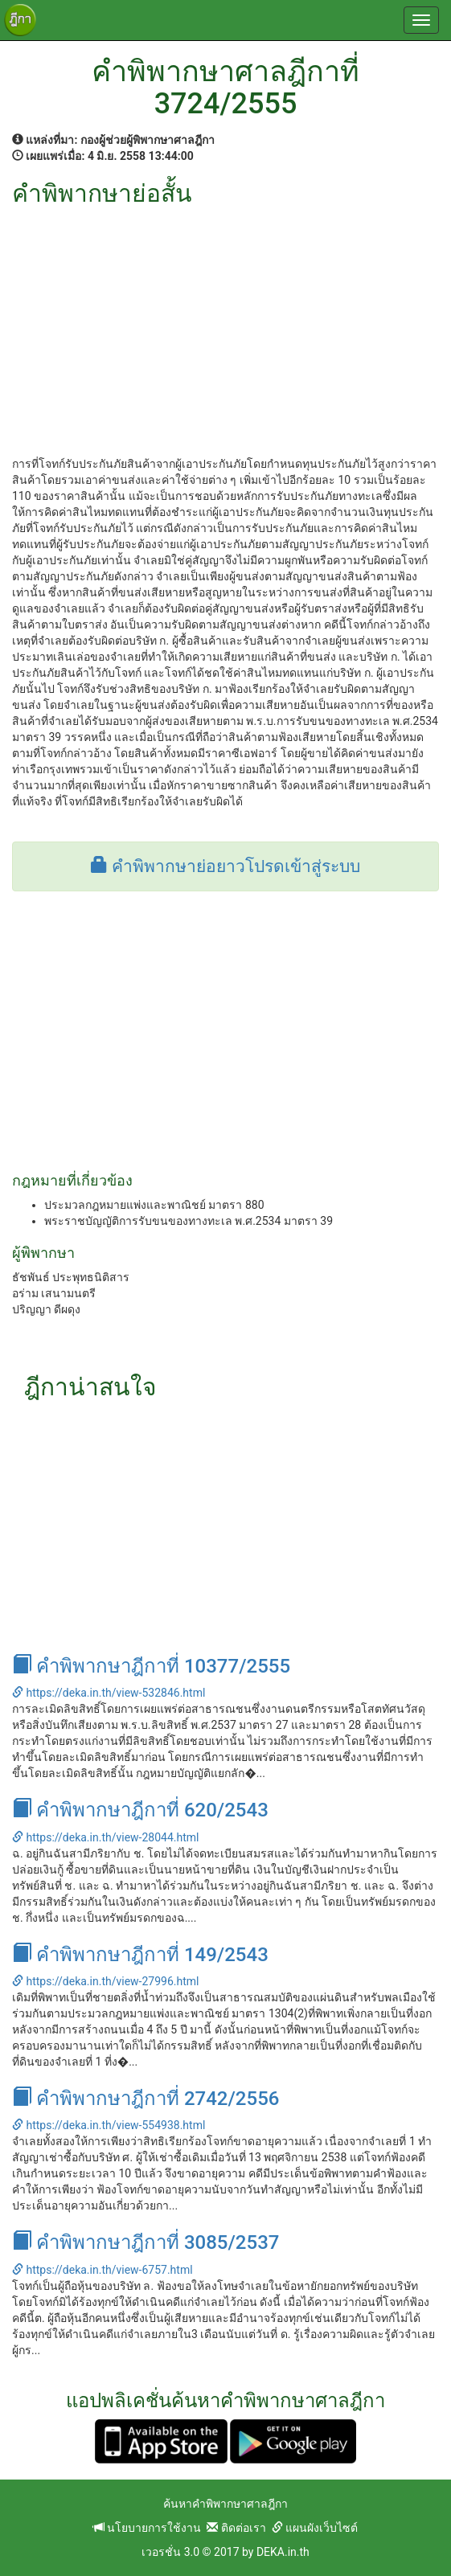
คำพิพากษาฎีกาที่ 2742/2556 (145, 2098)
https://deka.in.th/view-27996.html (105, 1981)
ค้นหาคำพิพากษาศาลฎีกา (225, 2503)
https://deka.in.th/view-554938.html (108, 2125)
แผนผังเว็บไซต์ (315, 2527)
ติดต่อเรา (236, 2527)
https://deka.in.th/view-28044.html (105, 1837)
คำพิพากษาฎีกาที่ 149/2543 (140, 1954)
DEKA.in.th (283, 2551)
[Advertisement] (225, 327)
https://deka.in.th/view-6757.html (102, 2269)
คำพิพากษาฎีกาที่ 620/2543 (140, 1810)
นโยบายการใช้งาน (147, 2527)
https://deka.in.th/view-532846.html (108, 1692)
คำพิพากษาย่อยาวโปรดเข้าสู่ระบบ (225, 866)
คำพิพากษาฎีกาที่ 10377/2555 (151, 1666)
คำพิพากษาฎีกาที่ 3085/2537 (145, 2242)
